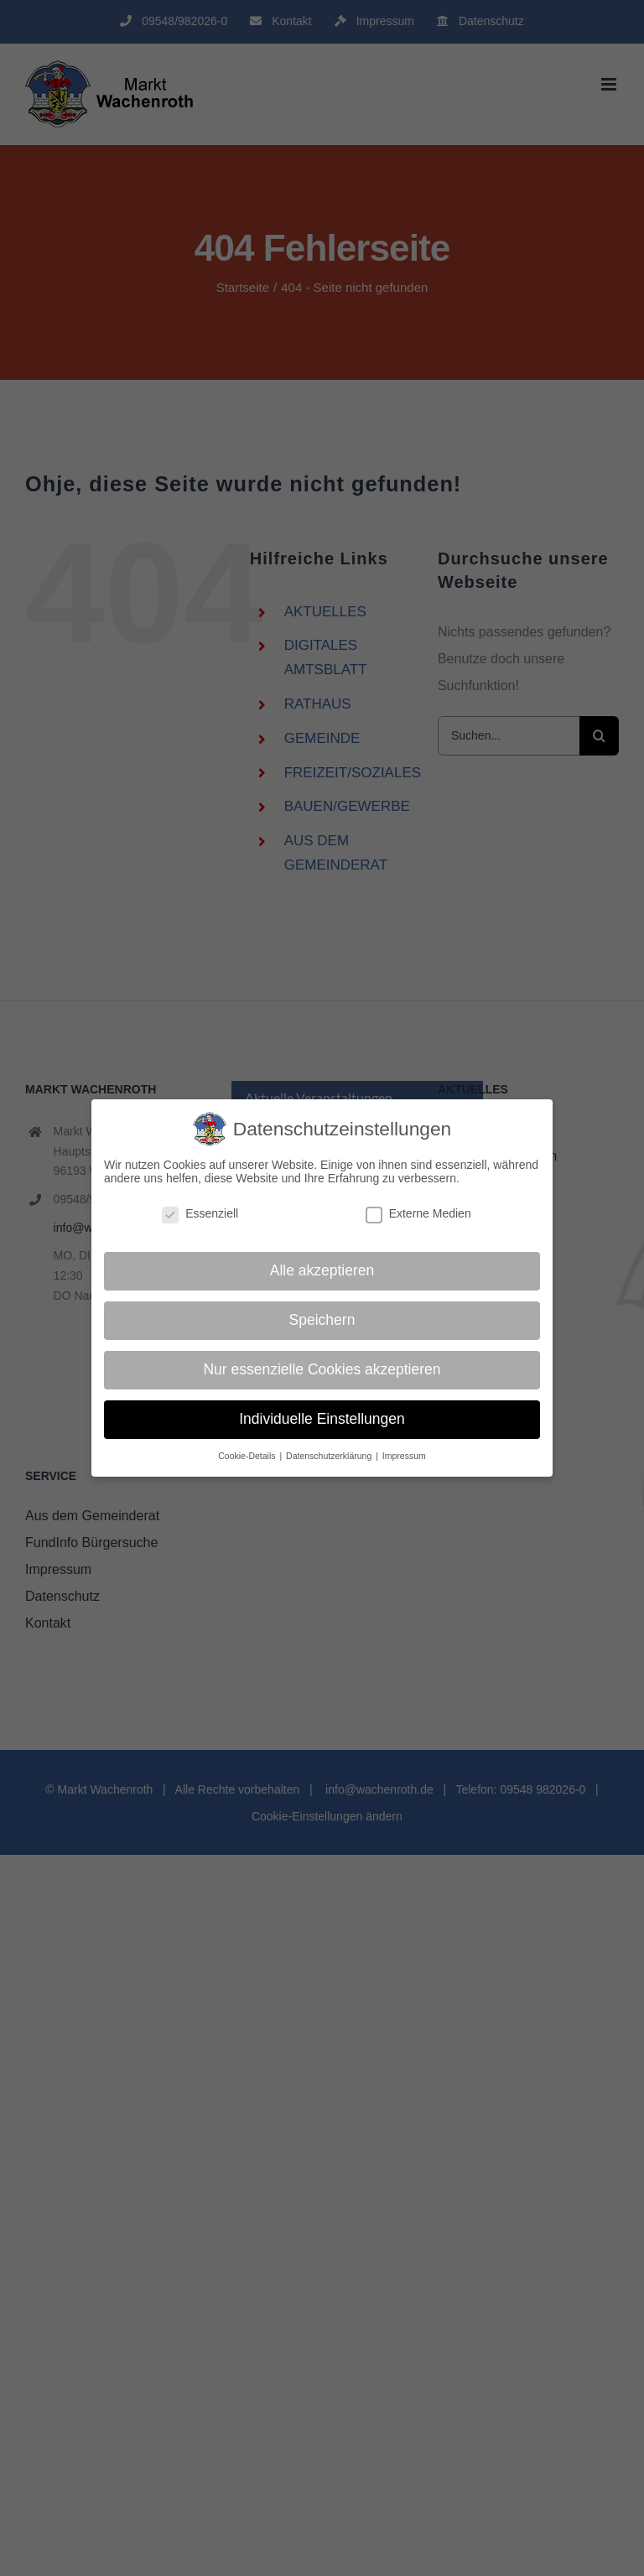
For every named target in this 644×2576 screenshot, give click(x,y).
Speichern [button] (322, 1319)
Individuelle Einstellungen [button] (322, 1418)
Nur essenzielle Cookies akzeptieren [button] (321, 1369)
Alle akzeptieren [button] (322, 1270)
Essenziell (200, 1213)
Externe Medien (418, 1213)
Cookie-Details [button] (248, 1456)
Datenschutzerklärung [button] (330, 1456)
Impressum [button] (404, 1456)
